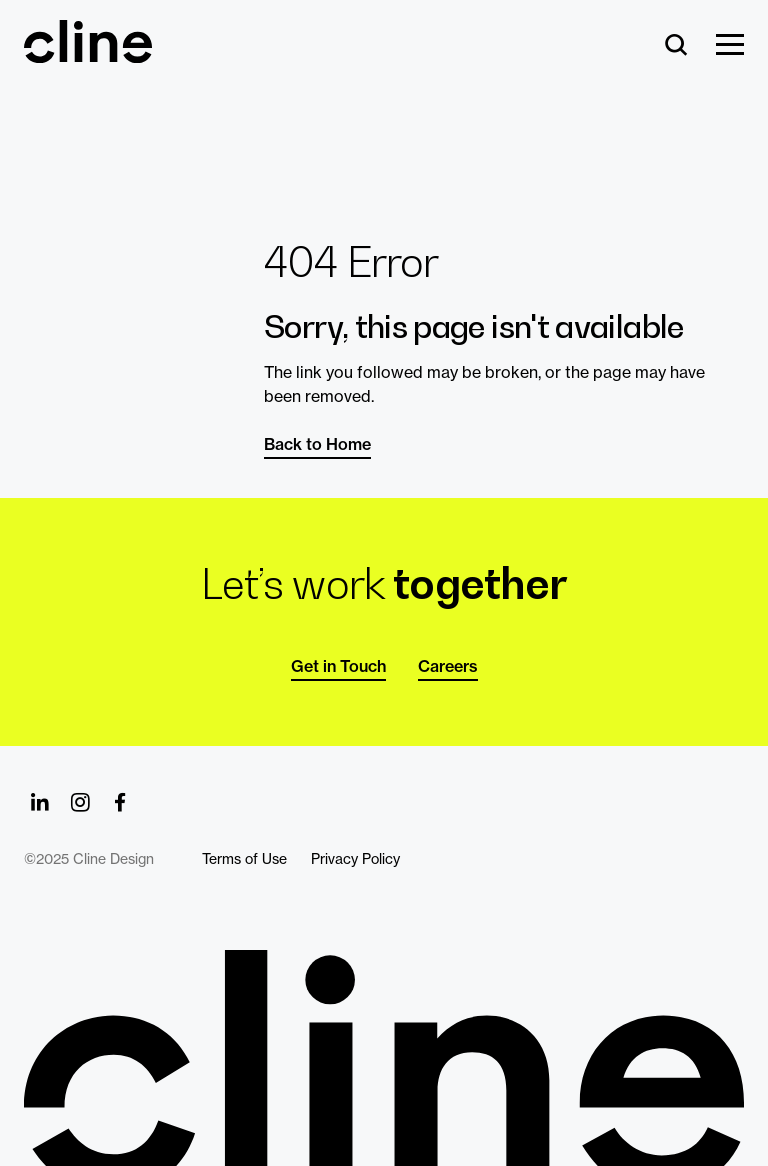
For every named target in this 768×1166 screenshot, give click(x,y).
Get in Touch (338, 666)
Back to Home (317, 444)
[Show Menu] (730, 46)
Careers (448, 666)
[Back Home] (88, 54)
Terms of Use (244, 859)
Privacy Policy (355, 859)
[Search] (676, 46)
